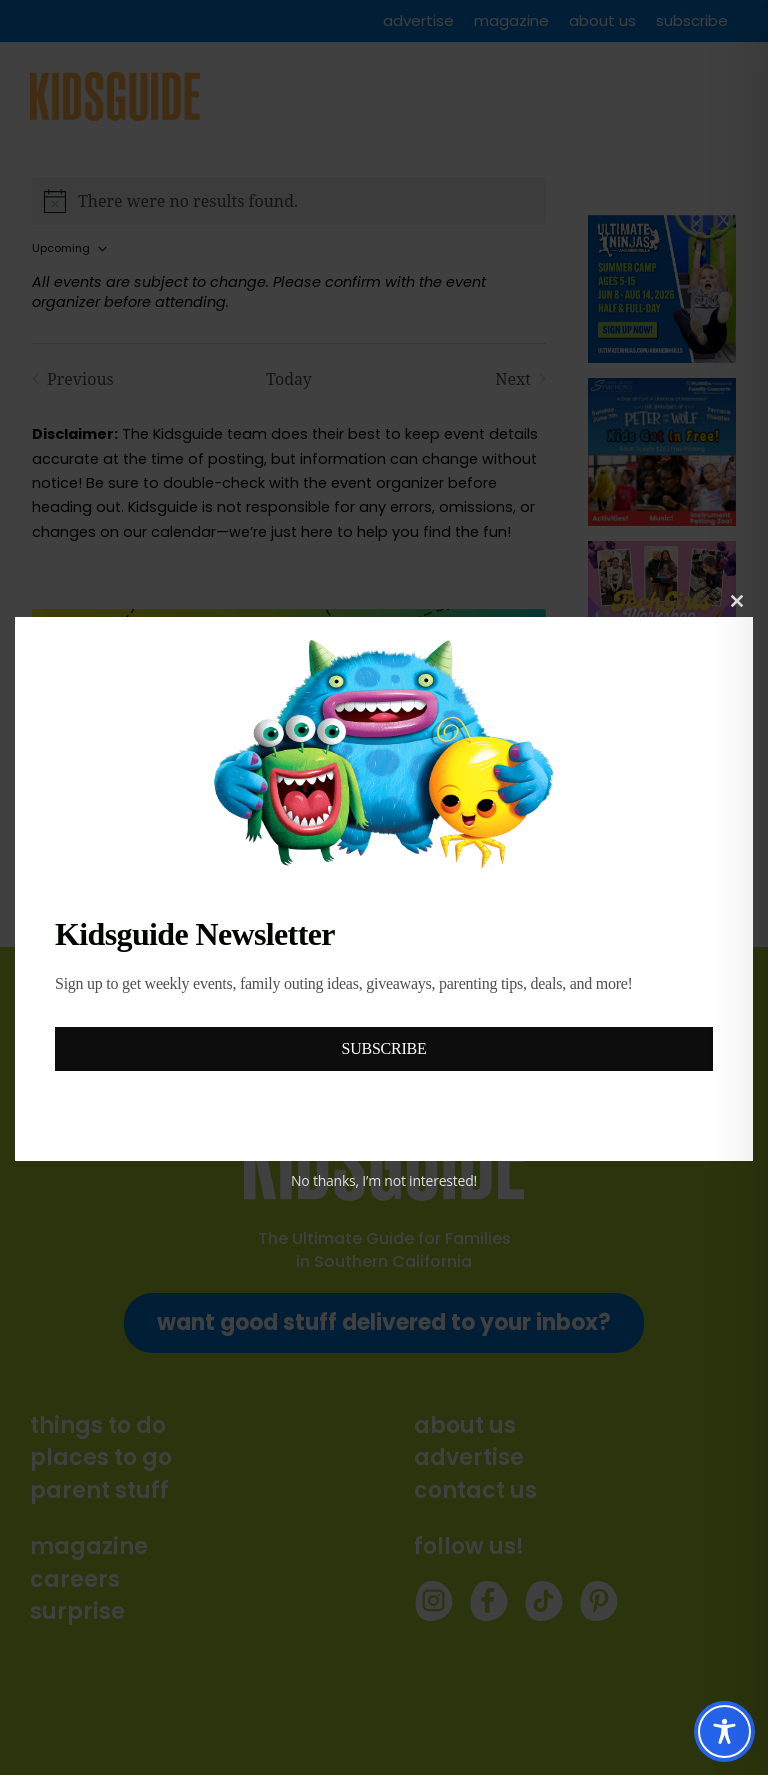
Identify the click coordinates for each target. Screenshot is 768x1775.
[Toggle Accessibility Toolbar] (724, 1731)
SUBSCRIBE (384, 1048)
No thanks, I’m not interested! (384, 1180)
